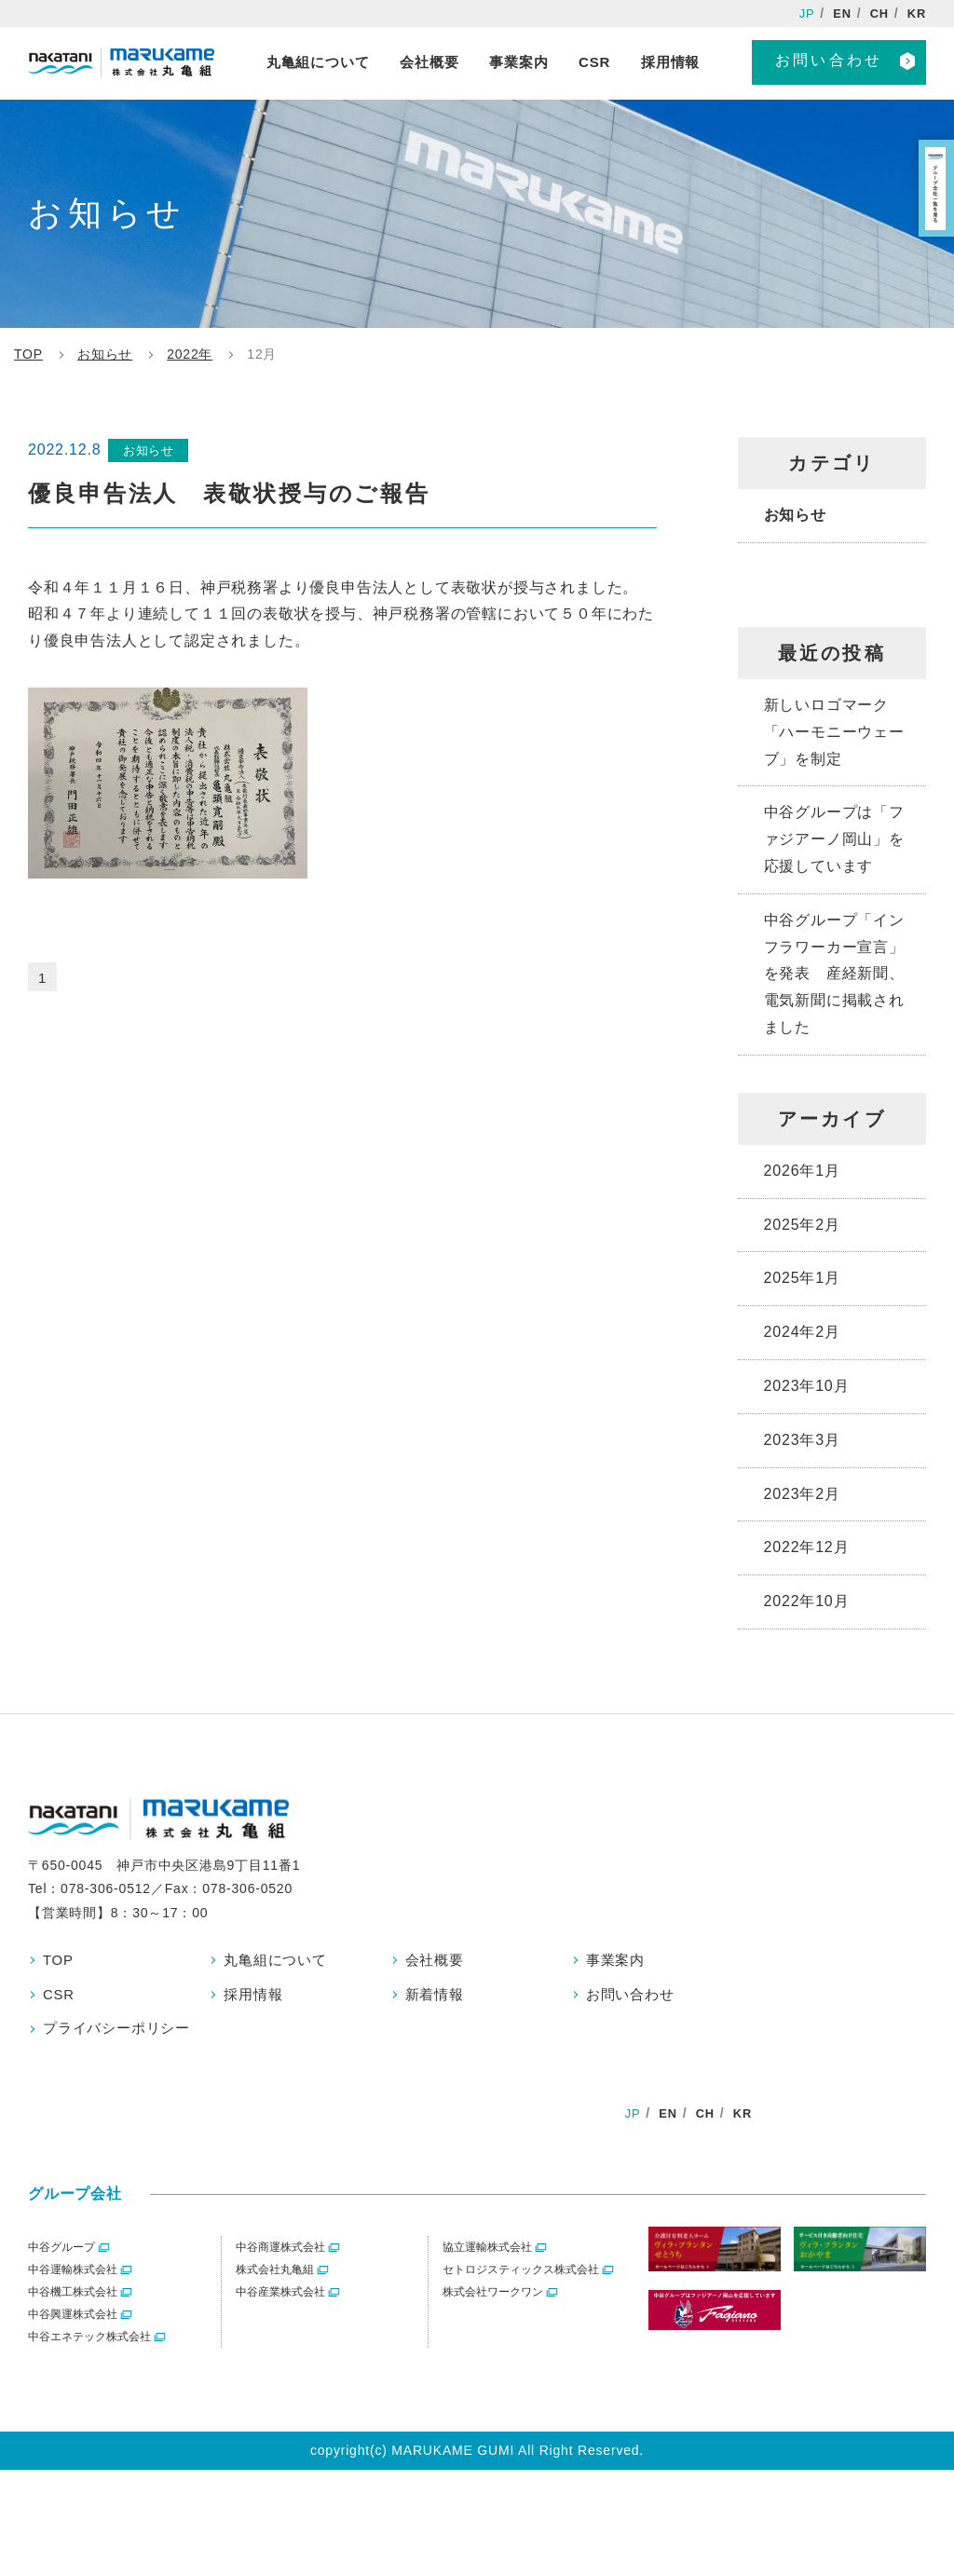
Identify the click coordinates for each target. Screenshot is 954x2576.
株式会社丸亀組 (275, 2276)
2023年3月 (802, 1440)
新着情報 (436, 1997)
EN (838, 14)
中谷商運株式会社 (280, 2254)
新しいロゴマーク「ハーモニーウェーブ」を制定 (834, 732)
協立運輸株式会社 (487, 2254)
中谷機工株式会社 (72, 2299)
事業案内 (617, 1961)
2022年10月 (807, 1601)
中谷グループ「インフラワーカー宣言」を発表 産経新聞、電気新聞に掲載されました (834, 973)
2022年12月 (807, 1547)
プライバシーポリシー (121, 2032)
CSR (59, 1997)
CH (876, 14)
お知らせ (795, 515)
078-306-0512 (106, 1888)
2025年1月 (802, 1278)
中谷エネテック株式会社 (89, 2344)
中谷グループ (61, 2254)
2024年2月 (802, 1332)
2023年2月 (802, 1494)
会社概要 (436, 1961)
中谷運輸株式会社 (72, 2276)
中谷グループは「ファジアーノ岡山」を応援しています (834, 839)
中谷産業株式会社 (280, 2299)
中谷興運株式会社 (72, 2321)
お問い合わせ (828, 62)
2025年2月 (802, 1225)
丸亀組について (279, 1961)
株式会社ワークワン (493, 2299)
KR (916, 14)
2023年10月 (807, 1386)
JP (801, 14)
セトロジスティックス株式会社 (521, 2276)
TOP (59, 1961)
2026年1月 (802, 1171)
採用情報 (255, 1997)
